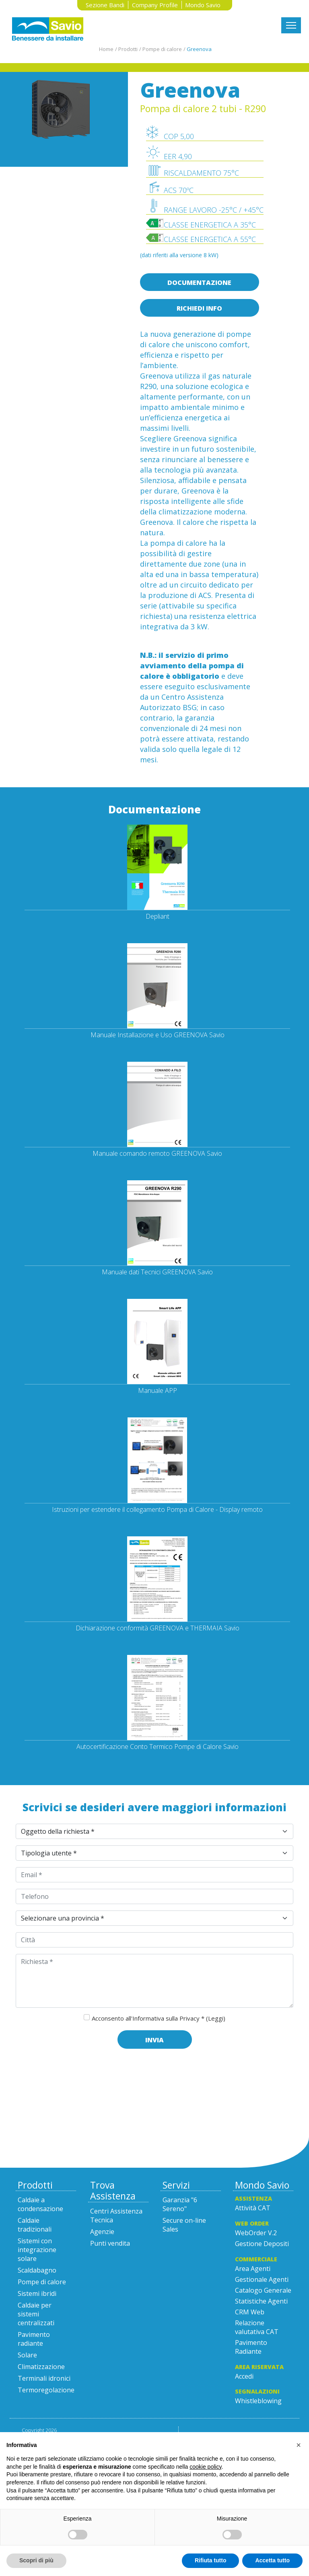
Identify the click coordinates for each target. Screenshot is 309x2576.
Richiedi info (199, 308)
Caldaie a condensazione (40, 2204)
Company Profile (155, 5)
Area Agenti (252, 2268)
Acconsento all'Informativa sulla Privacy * (158, 2018)
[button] (298, 2445)
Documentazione (199, 282)
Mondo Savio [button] (202, 5)
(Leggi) (215, 2018)
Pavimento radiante (34, 2339)
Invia (154, 2039)
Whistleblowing (258, 2400)
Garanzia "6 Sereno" (180, 2204)
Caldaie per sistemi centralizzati (36, 2314)
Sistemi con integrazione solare (37, 2249)
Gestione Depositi (262, 2243)
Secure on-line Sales (184, 2225)
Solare (27, 2355)
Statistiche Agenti (261, 2301)
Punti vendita (110, 2243)
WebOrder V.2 (256, 2232)
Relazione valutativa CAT (256, 2327)
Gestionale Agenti (261, 2279)
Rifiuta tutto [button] (211, 2560)
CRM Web (249, 2312)
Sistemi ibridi (37, 2293)
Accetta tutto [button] (272, 2560)
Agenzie (102, 2231)
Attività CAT (252, 2207)
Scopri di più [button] (36, 2560)
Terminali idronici (44, 2378)
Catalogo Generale (263, 2290)
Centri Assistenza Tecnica (116, 2215)
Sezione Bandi (105, 5)
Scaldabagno (37, 2270)
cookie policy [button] (205, 2466)
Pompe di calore (42, 2281)
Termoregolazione (46, 2390)
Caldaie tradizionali (35, 2225)
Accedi (244, 2376)
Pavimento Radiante (251, 2347)
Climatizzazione (41, 2366)
